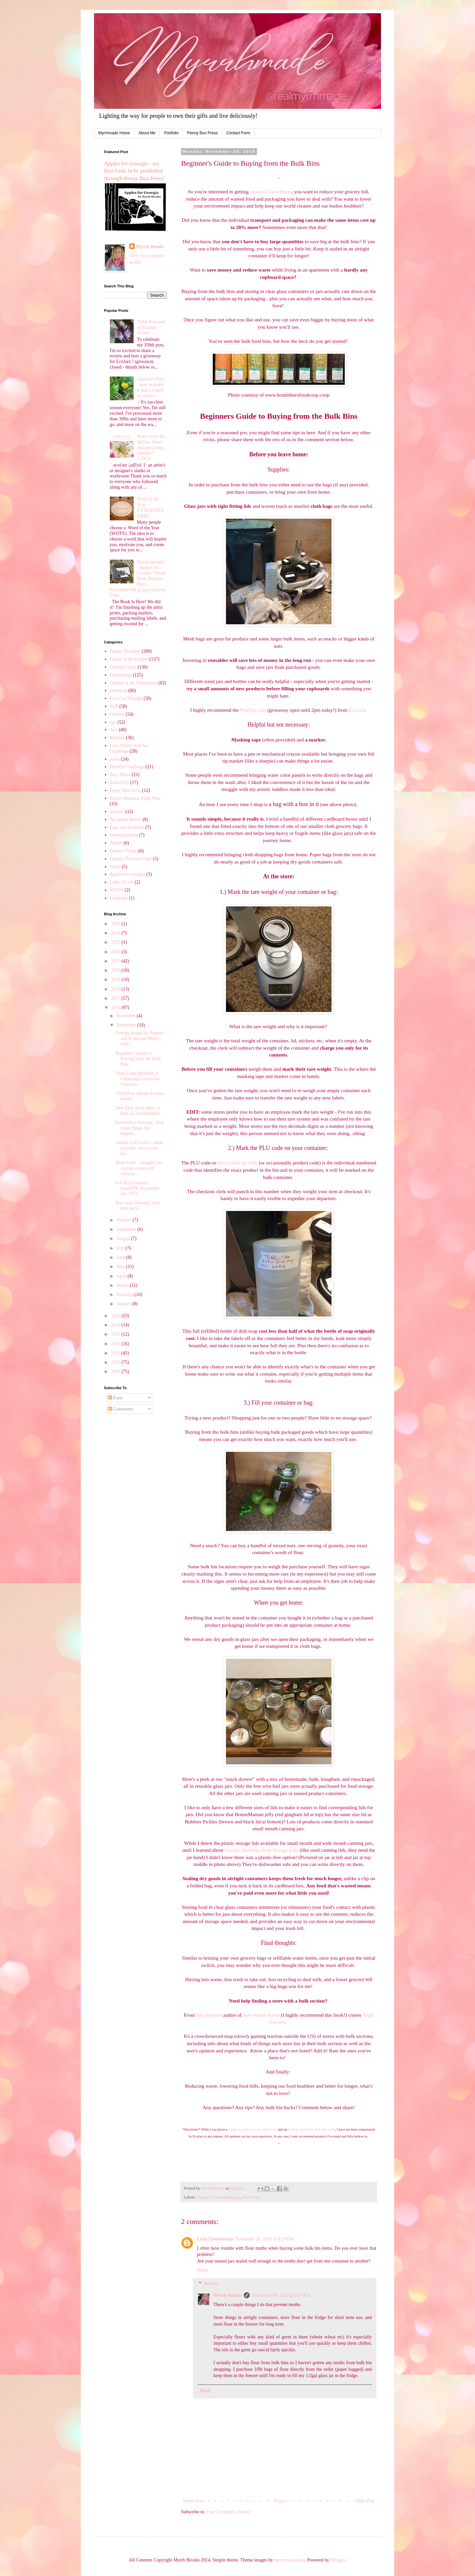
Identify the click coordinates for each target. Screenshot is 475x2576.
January (124, 1303)
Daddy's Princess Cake (131, 858)
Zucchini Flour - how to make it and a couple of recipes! (151, 387)
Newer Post (193, 2500)
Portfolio (171, 133)
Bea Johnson (209, 2015)
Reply (202, 2270)
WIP (114, 706)
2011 (116, 1353)
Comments (120, 1409)
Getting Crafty (123, 667)
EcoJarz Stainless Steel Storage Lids (262, 1850)
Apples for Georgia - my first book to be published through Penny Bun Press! (134, 171)
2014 (116, 1324)
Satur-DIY (119, 782)
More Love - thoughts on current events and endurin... (138, 1168)
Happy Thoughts (125, 651)
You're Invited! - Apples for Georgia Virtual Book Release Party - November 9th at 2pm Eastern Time (138, 579)
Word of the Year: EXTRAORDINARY (150, 507)
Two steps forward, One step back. (137, 1205)
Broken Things (123, 850)
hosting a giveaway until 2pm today (311, 2129)
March (123, 1285)
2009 (116, 1371)
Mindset (117, 737)
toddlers (117, 714)
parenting (118, 690)
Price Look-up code (238, 1162)
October (124, 1220)
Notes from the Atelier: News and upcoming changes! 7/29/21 (151, 447)
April (121, 1276)
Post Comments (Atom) (228, 2511)
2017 (116, 998)
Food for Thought (126, 698)
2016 (116, 1007)
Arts (114, 729)
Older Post (365, 2500)
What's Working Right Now (135, 798)
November (126, 1025)
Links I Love (122, 882)
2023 (116, 942)
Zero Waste (251, 2197)
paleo (115, 759)
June (121, 1257)
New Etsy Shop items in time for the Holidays (137, 1110)
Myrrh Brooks (227, 2295)
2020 (116, 970)
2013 (116, 1334)
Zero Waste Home (261, 2015)
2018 (116, 989)
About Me (147, 133)
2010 (116, 1362)
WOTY (117, 890)
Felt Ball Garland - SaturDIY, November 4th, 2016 (137, 1188)
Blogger (337, 2560)
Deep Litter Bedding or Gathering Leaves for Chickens (137, 1079)
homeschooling (124, 834)
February (125, 1294)
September (126, 1229)
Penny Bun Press (202, 133)
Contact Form (238, 133)
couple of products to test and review (252, 2129)
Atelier (116, 842)
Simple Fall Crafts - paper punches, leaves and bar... (139, 1148)
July (120, 1248)
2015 (116, 1315)
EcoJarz (357, 710)
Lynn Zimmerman (215, 2238)
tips (237, 2197)
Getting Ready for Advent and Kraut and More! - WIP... (139, 1038)
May (121, 1266)
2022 (116, 951)
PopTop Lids (253, 710)
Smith (115, 866)
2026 (116, 923)
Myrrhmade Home (114, 133)
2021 (116, 961)
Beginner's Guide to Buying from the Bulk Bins (138, 1059)
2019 (116, 979)
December (126, 1015)
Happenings (121, 674)
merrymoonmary (289, 2560)
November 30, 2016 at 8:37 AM (281, 2295)
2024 (116, 932)
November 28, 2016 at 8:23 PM (264, 2238)
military (117, 811)
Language (119, 898)
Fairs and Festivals (127, 827)
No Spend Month (126, 819)
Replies (211, 2283)
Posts (115, 1397)
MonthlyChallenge (127, 766)
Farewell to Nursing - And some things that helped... (139, 1128)
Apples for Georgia (127, 874)
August (123, 1238)
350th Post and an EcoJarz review (150, 327)
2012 (116, 1343)
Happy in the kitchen (214, 2197)
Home (279, 2500)
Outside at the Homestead (133, 682)
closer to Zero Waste (271, 191)
